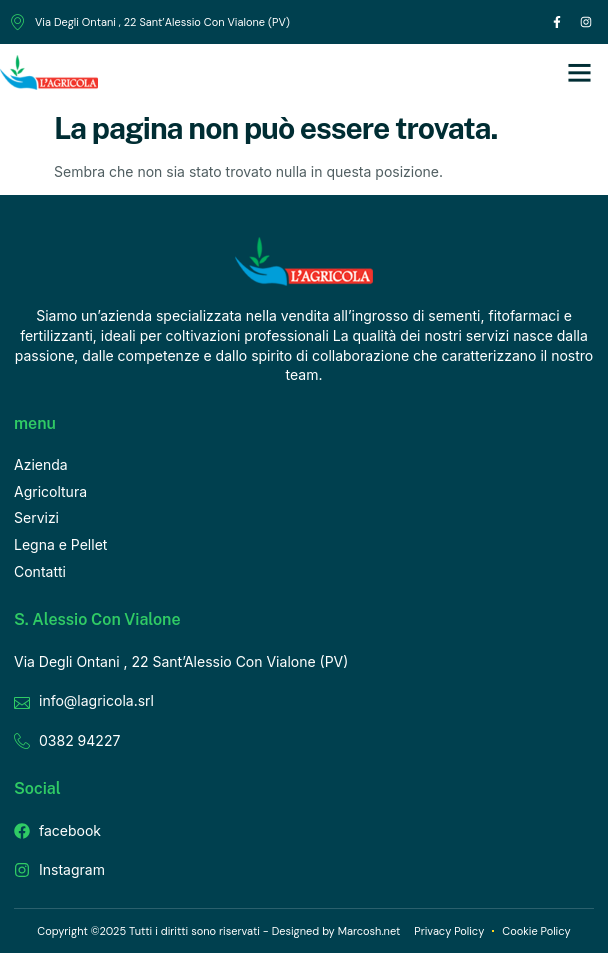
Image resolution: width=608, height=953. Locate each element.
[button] (580, 73)
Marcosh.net (369, 931)
